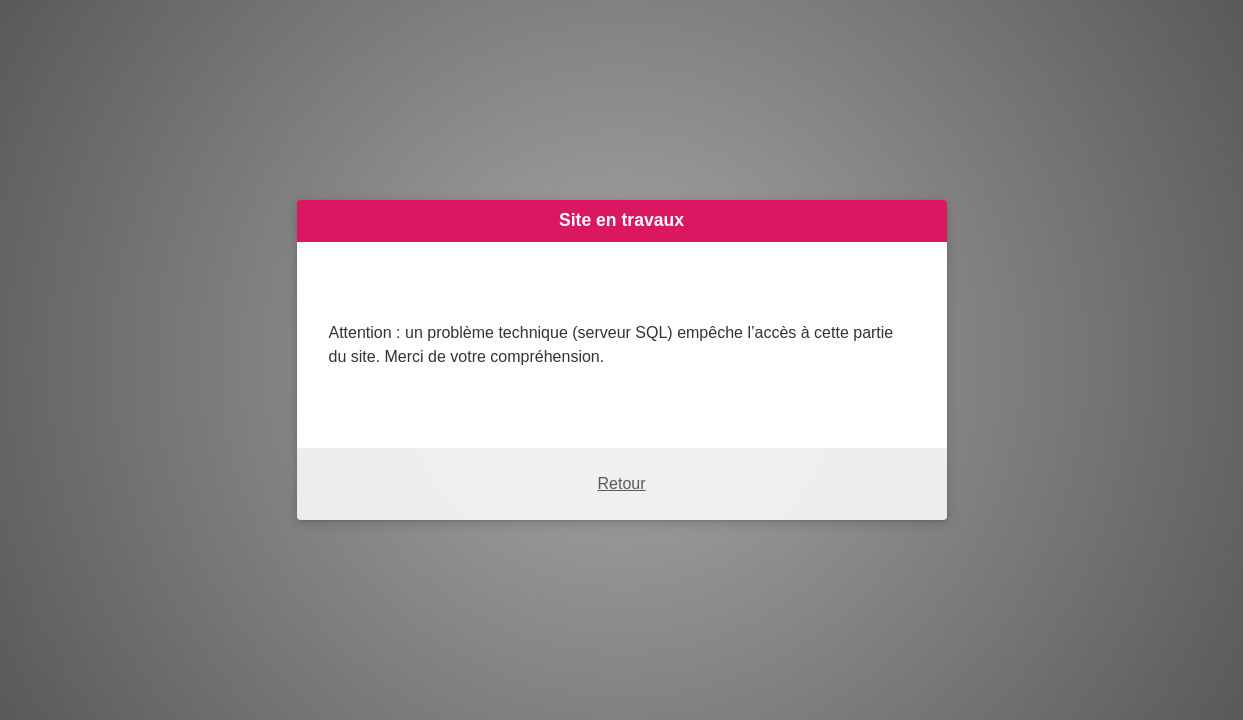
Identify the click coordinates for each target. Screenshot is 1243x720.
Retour (621, 483)
